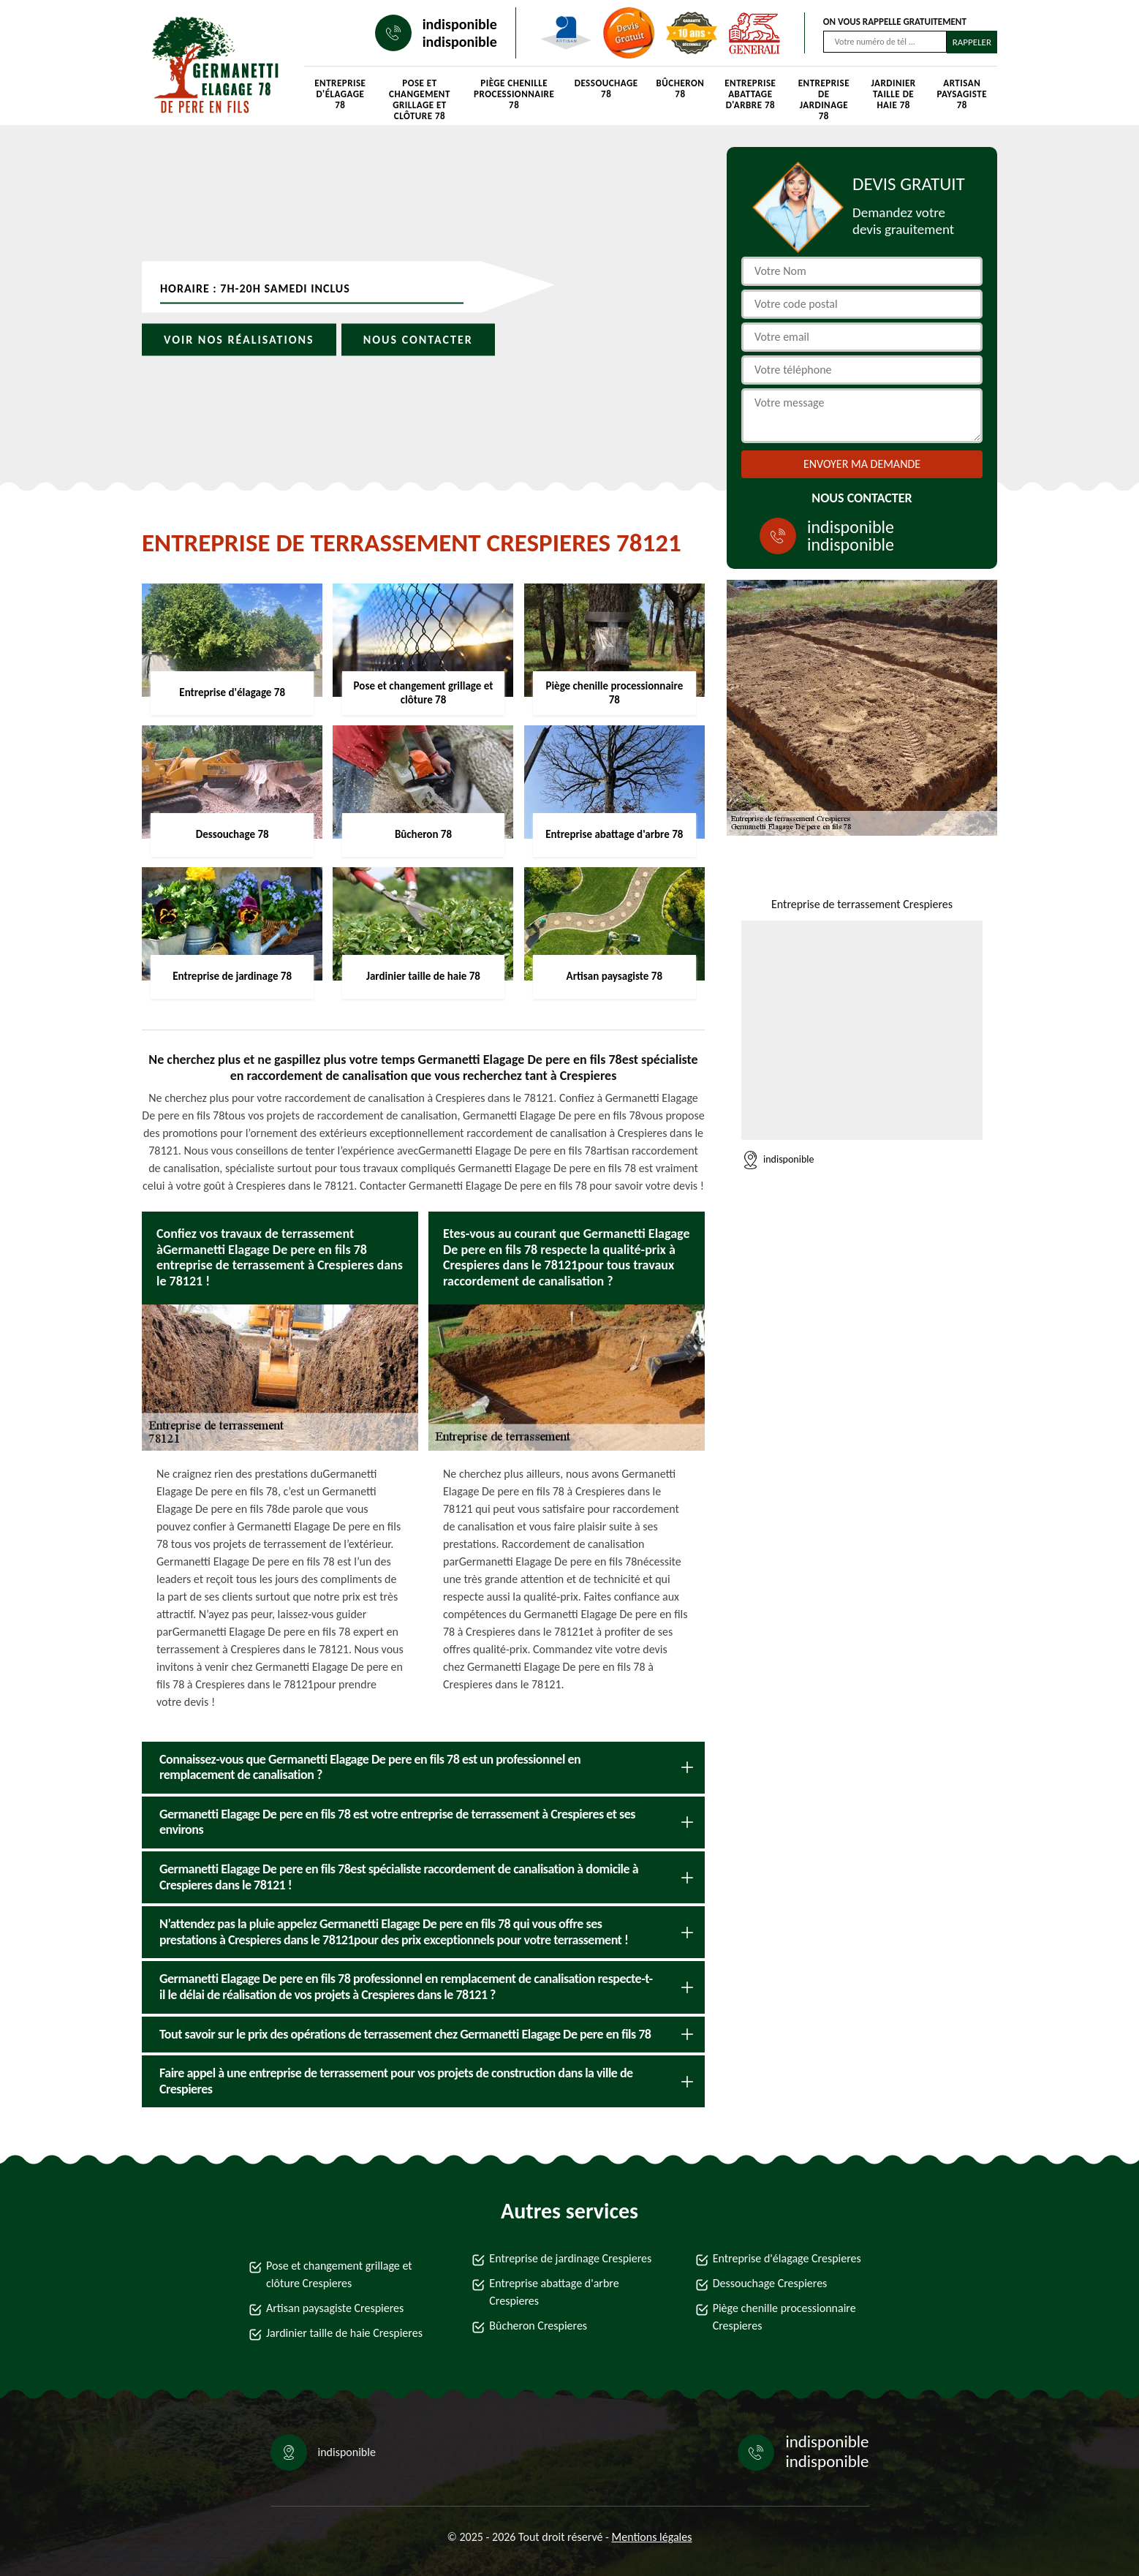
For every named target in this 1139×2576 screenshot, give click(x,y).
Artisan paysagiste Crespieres (335, 2308)
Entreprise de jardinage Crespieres (570, 2258)
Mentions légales (652, 2537)
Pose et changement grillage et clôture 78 (419, 96)
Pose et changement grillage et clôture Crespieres (339, 2274)
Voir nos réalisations (239, 340)
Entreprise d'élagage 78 (340, 94)
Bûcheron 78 (680, 88)
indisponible (460, 24)
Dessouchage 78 (606, 88)
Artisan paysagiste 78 (961, 94)
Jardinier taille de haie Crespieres (344, 2333)
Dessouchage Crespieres (770, 2283)
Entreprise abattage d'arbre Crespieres (553, 2292)
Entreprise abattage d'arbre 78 (750, 94)
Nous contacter (418, 340)
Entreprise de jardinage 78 (823, 96)
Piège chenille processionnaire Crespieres (784, 2317)
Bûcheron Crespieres (538, 2326)
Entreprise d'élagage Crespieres (787, 2258)
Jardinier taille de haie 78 (893, 94)
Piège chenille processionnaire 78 (514, 94)
